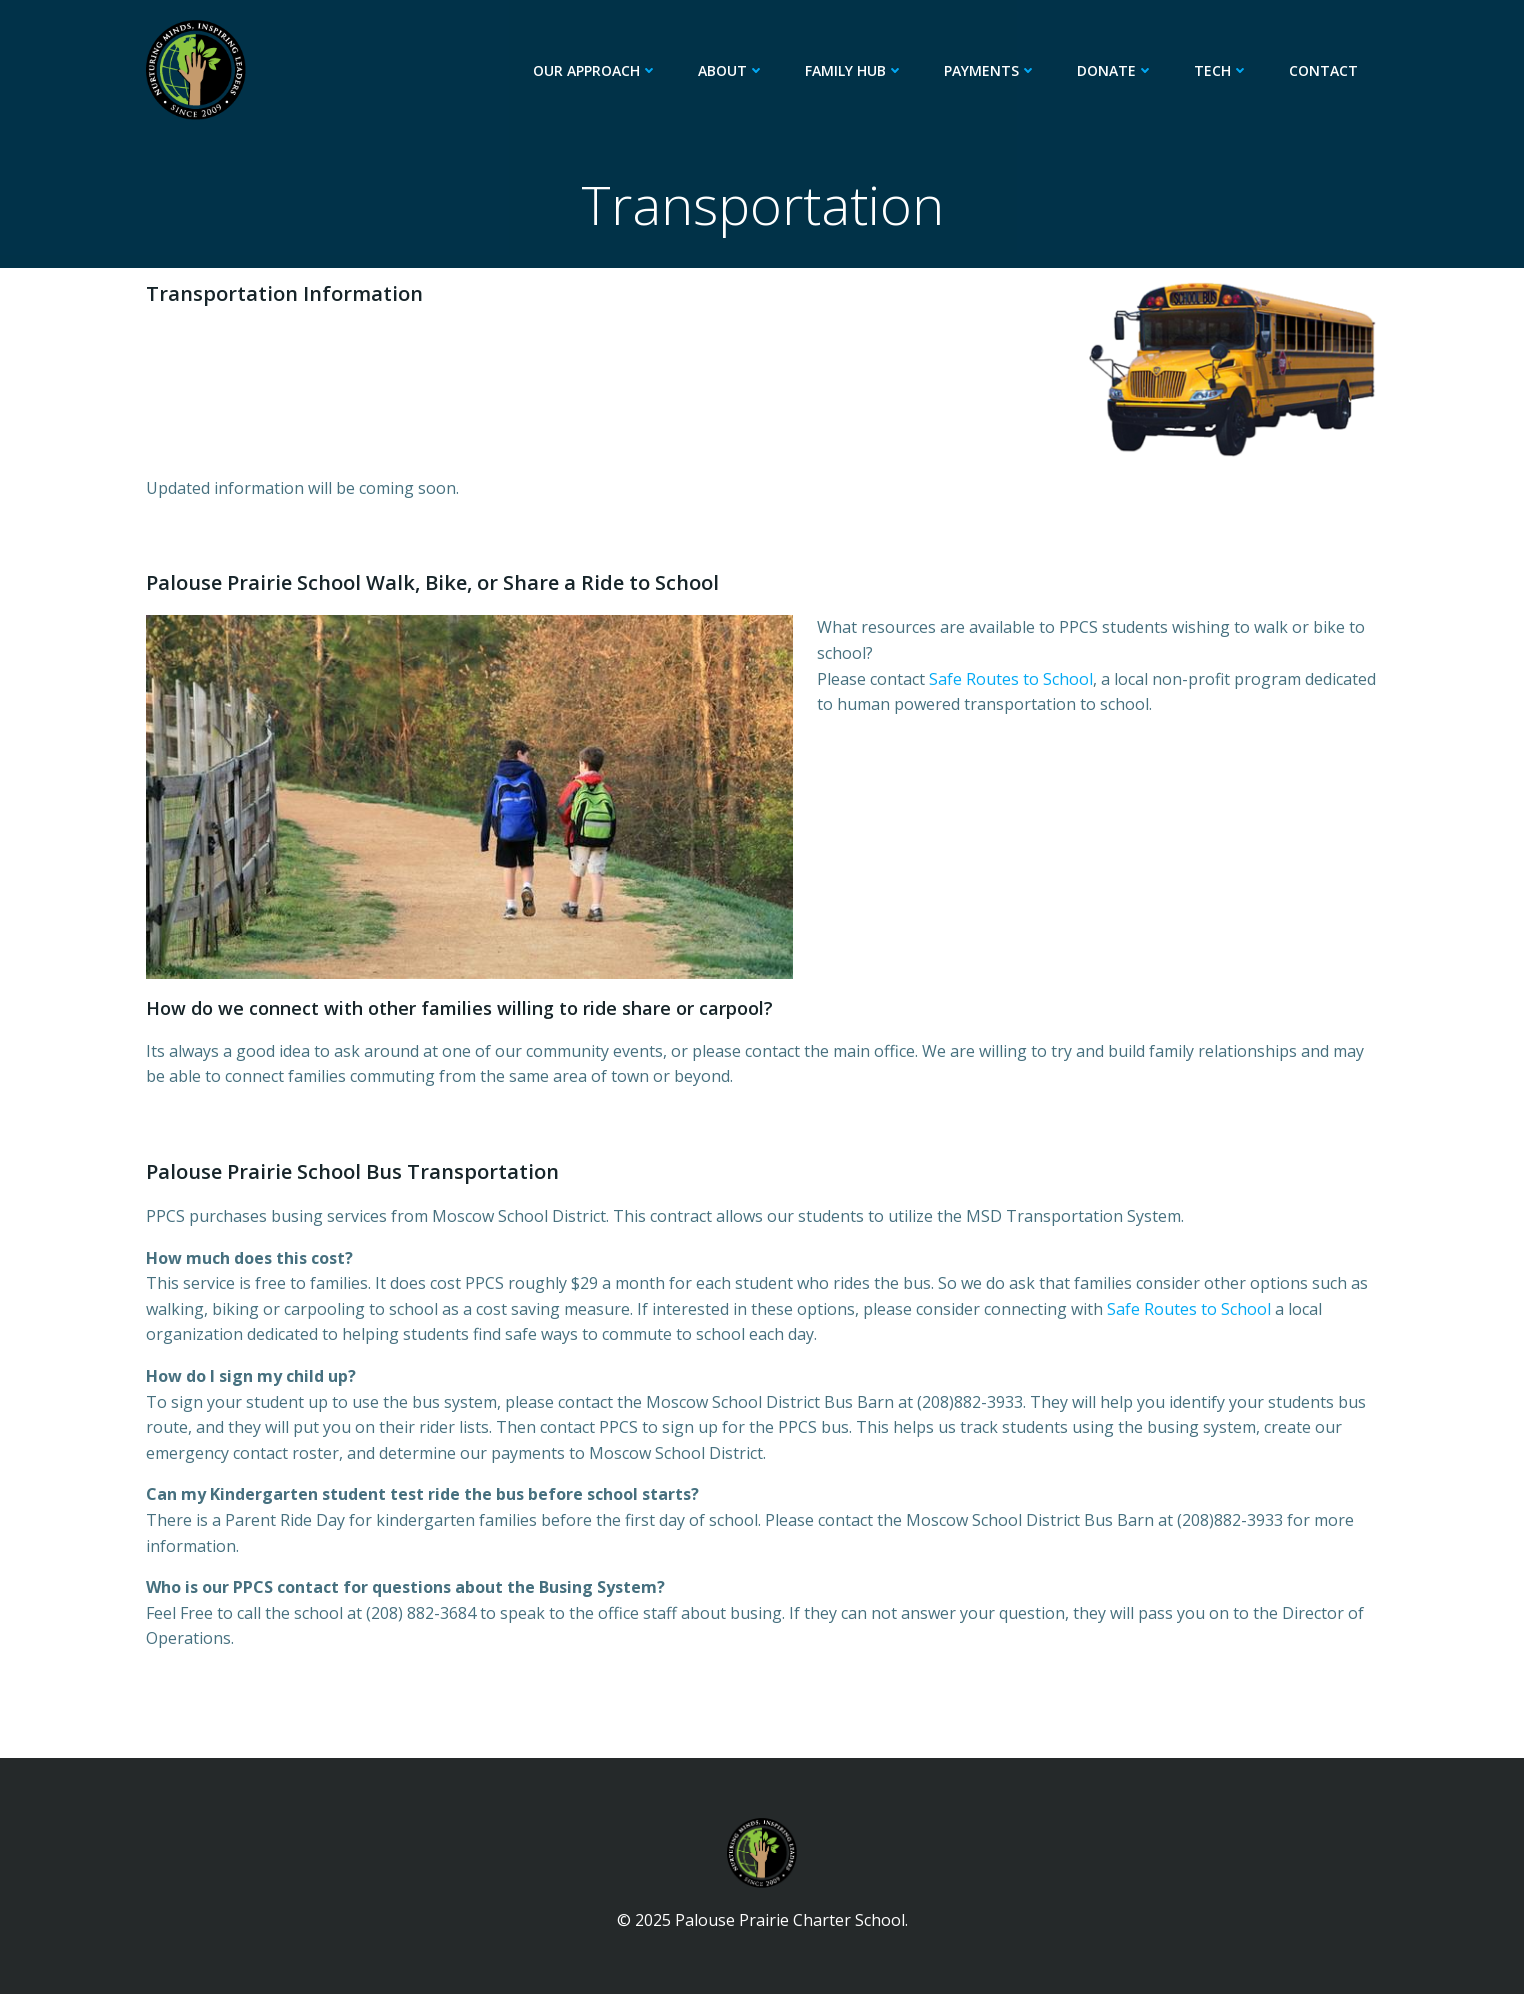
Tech (1221, 70)
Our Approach (595, 70)
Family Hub (854, 70)
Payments (990, 70)
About (731, 70)
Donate (1115, 70)
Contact (1323, 70)
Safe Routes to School (1011, 679)
